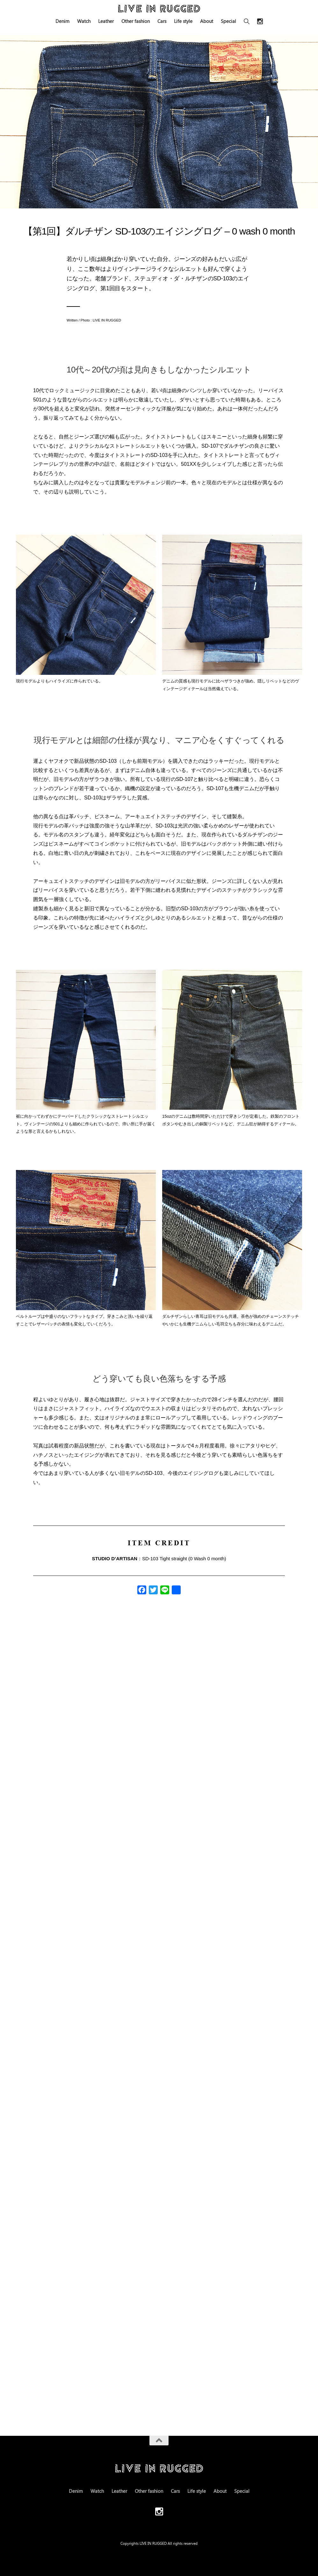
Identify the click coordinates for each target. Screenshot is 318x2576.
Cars (161, 21)
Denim (62, 21)
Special (228, 21)
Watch (83, 21)
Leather (106, 21)
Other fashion (135, 21)
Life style (183, 21)
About (206, 21)
